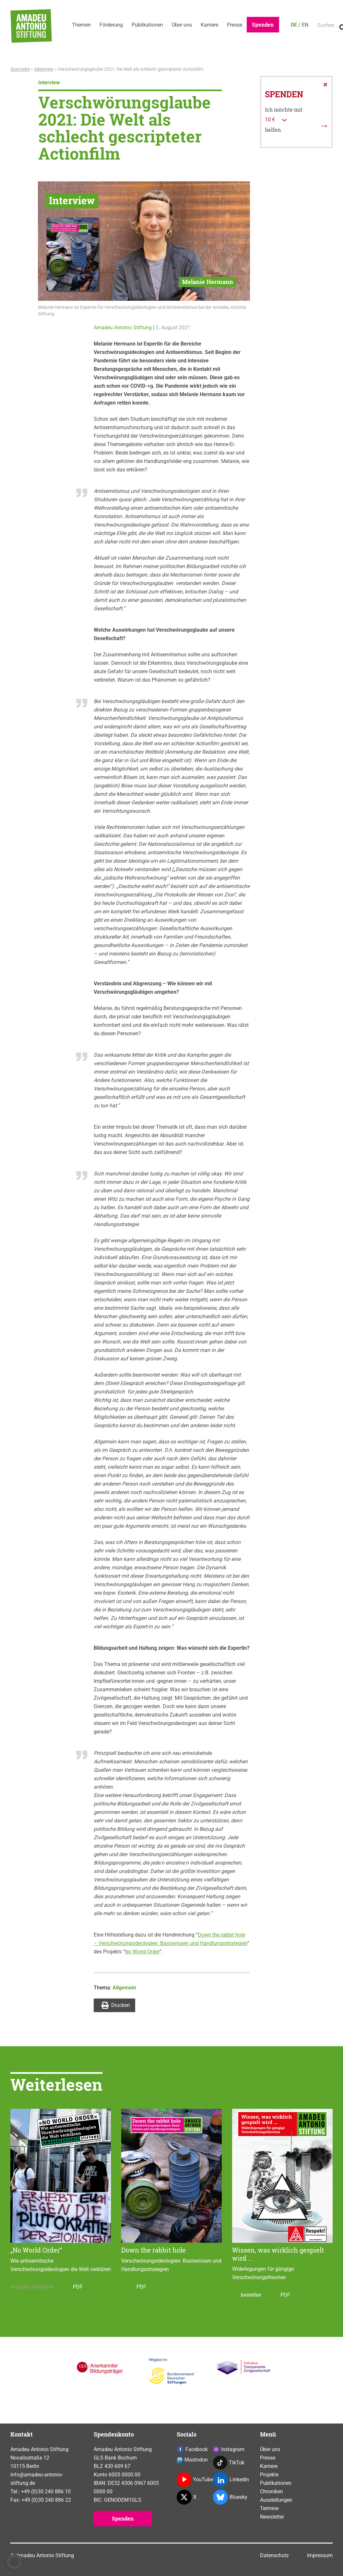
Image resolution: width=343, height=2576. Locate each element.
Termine (269, 2508)
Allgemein (43, 69)
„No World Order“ (36, 2250)
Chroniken (271, 2491)
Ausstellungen (276, 2500)
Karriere (216, 25)
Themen (82, 25)
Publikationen (151, 25)
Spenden (273, 24)
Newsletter (272, 2517)
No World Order (142, 1952)
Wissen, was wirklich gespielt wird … (278, 2254)
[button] (14, 2561)
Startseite (20, 69)
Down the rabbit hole (153, 2250)
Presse (243, 25)
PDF (73, 2287)
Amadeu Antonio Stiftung (123, 327)
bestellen (246, 2295)
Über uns (187, 25)
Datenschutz (274, 2555)
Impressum (320, 2555)
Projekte (269, 2475)
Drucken (115, 2005)
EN (316, 25)
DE (305, 25)
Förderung (113, 25)
